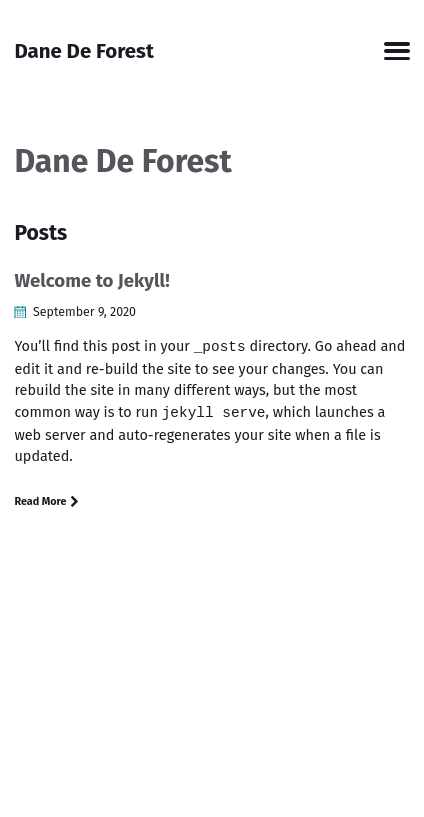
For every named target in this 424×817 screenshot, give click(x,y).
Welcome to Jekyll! (91, 281)
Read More (47, 501)
